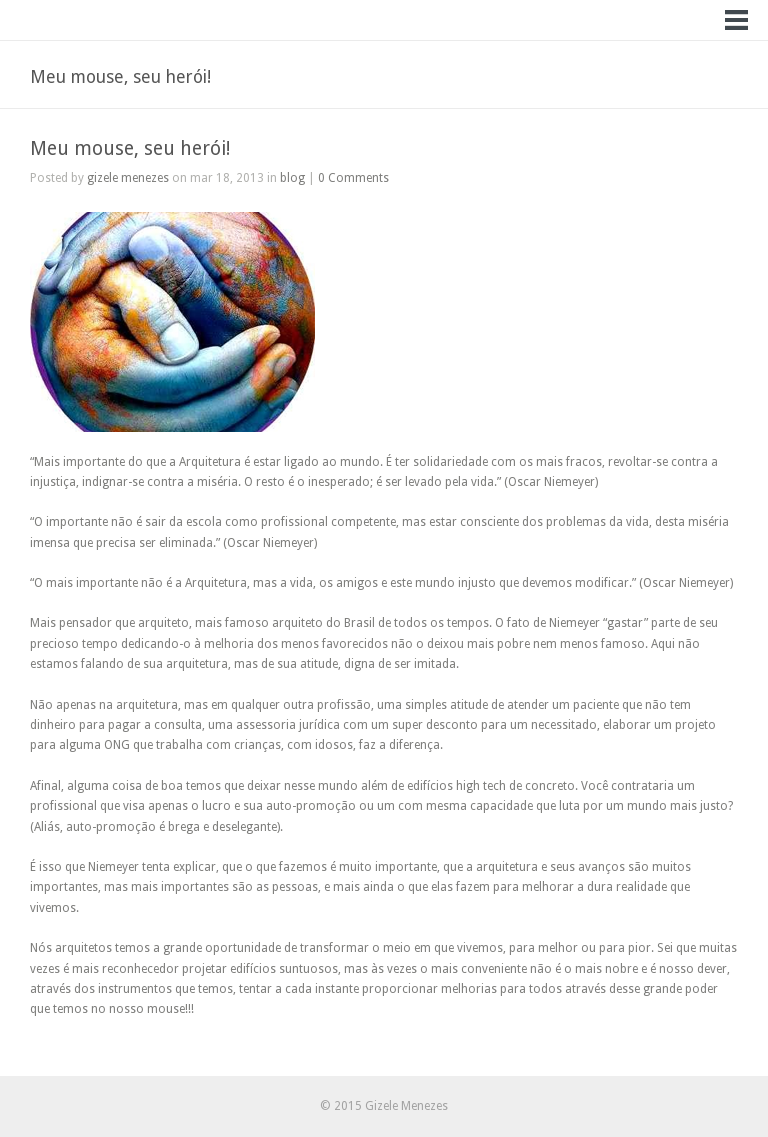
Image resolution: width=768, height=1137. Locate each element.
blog (292, 178)
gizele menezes (128, 178)
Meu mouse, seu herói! (130, 148)
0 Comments (353, 178)
